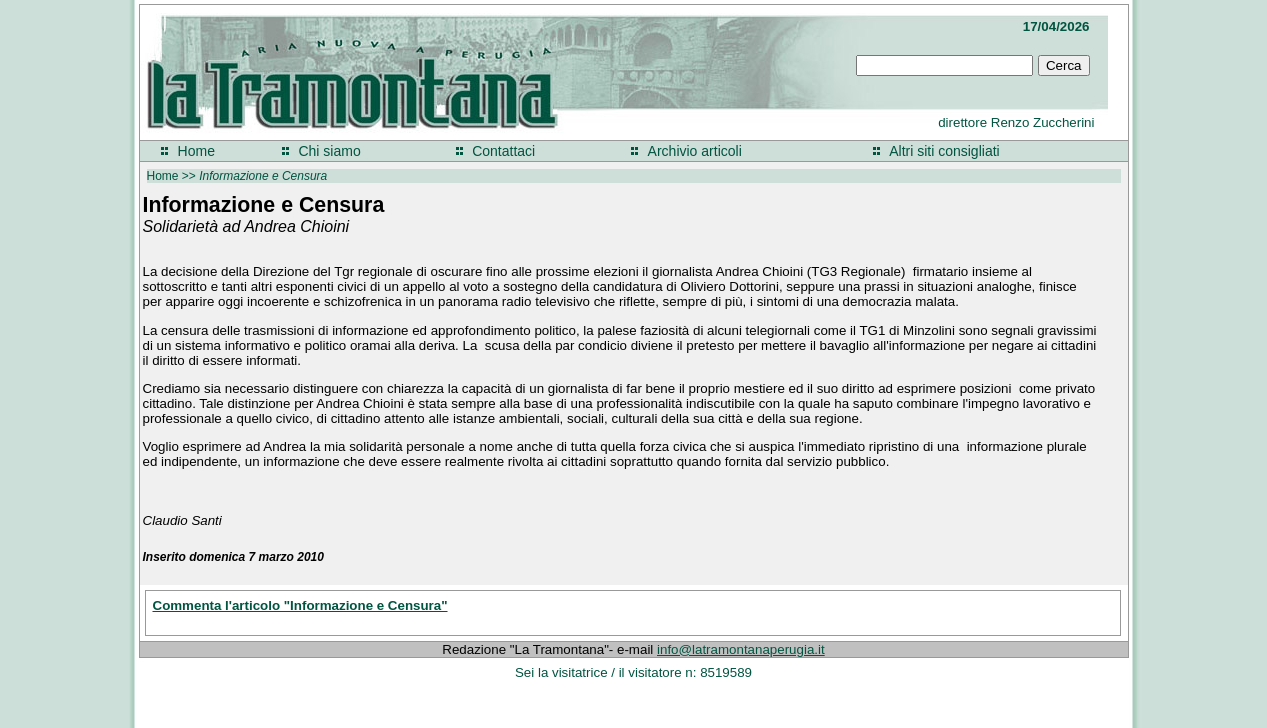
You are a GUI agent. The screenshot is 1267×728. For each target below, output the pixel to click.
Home (196, 151)
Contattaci (503, 151)
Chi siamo (329, 151)
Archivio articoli (695, 151)
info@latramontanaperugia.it (741, 649)
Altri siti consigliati (944, 151)
